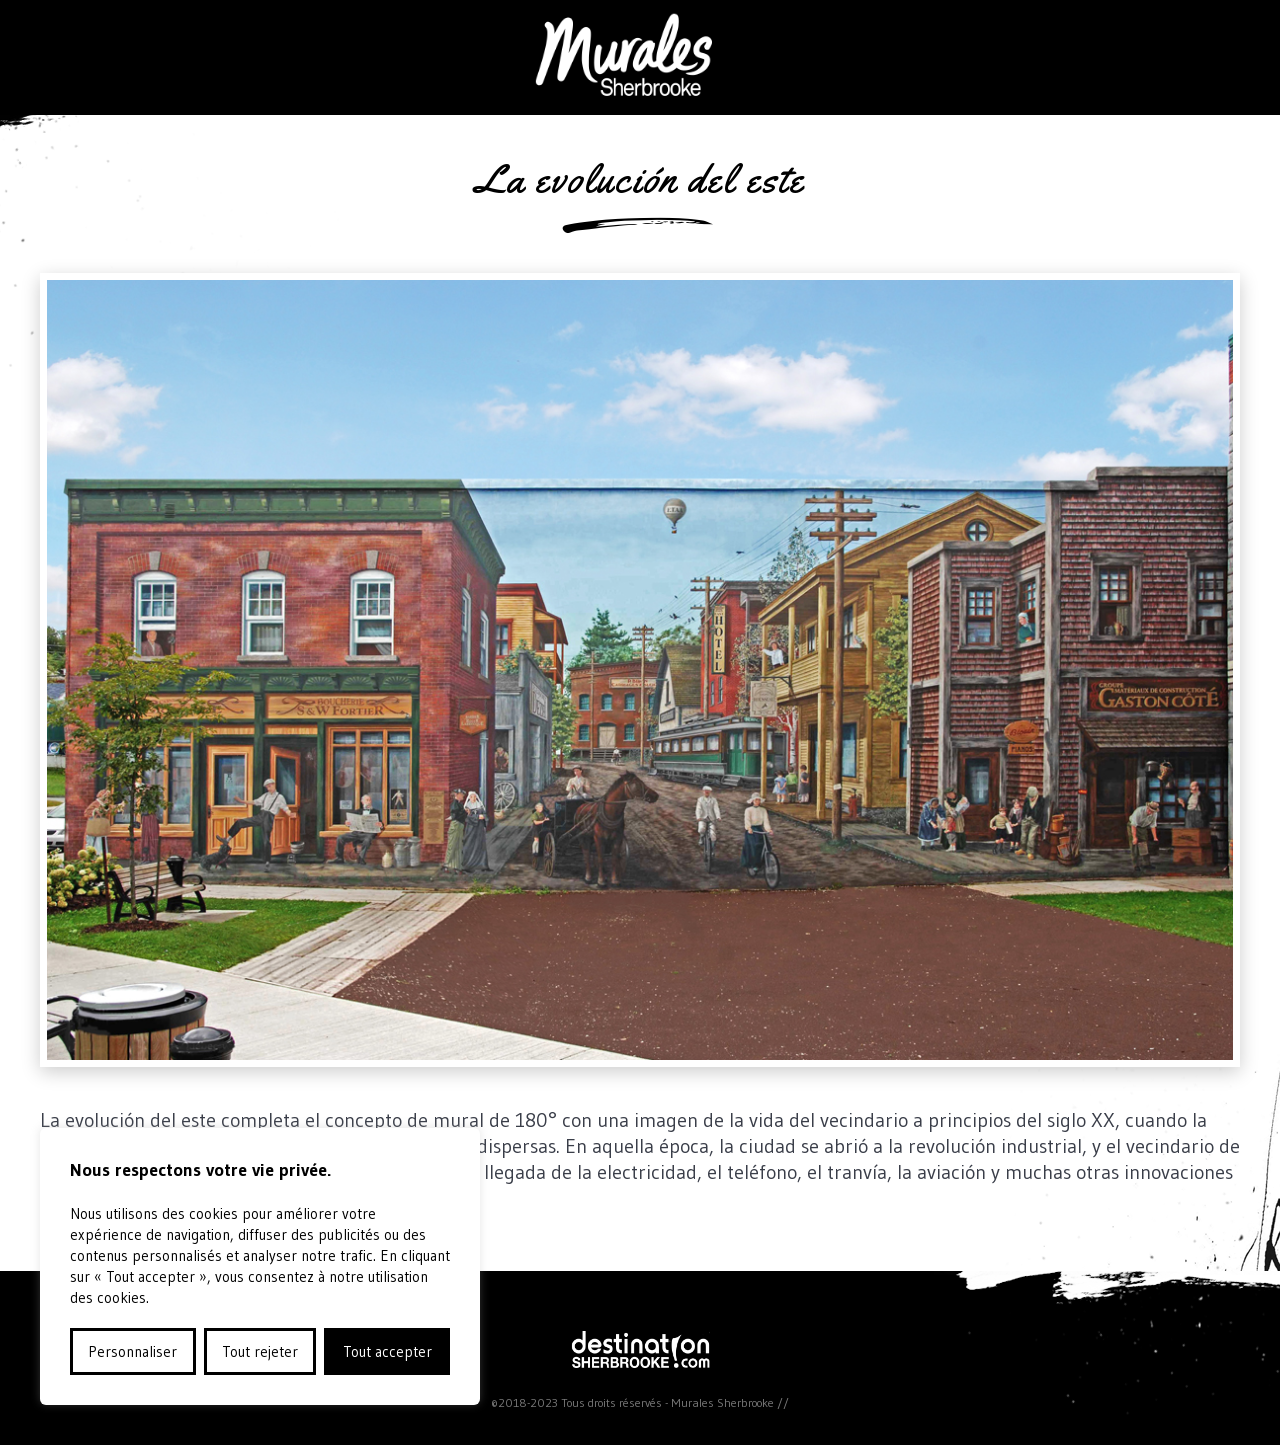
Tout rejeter (260, 1351)
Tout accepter (387, 1351)
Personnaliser (132, 1351)
